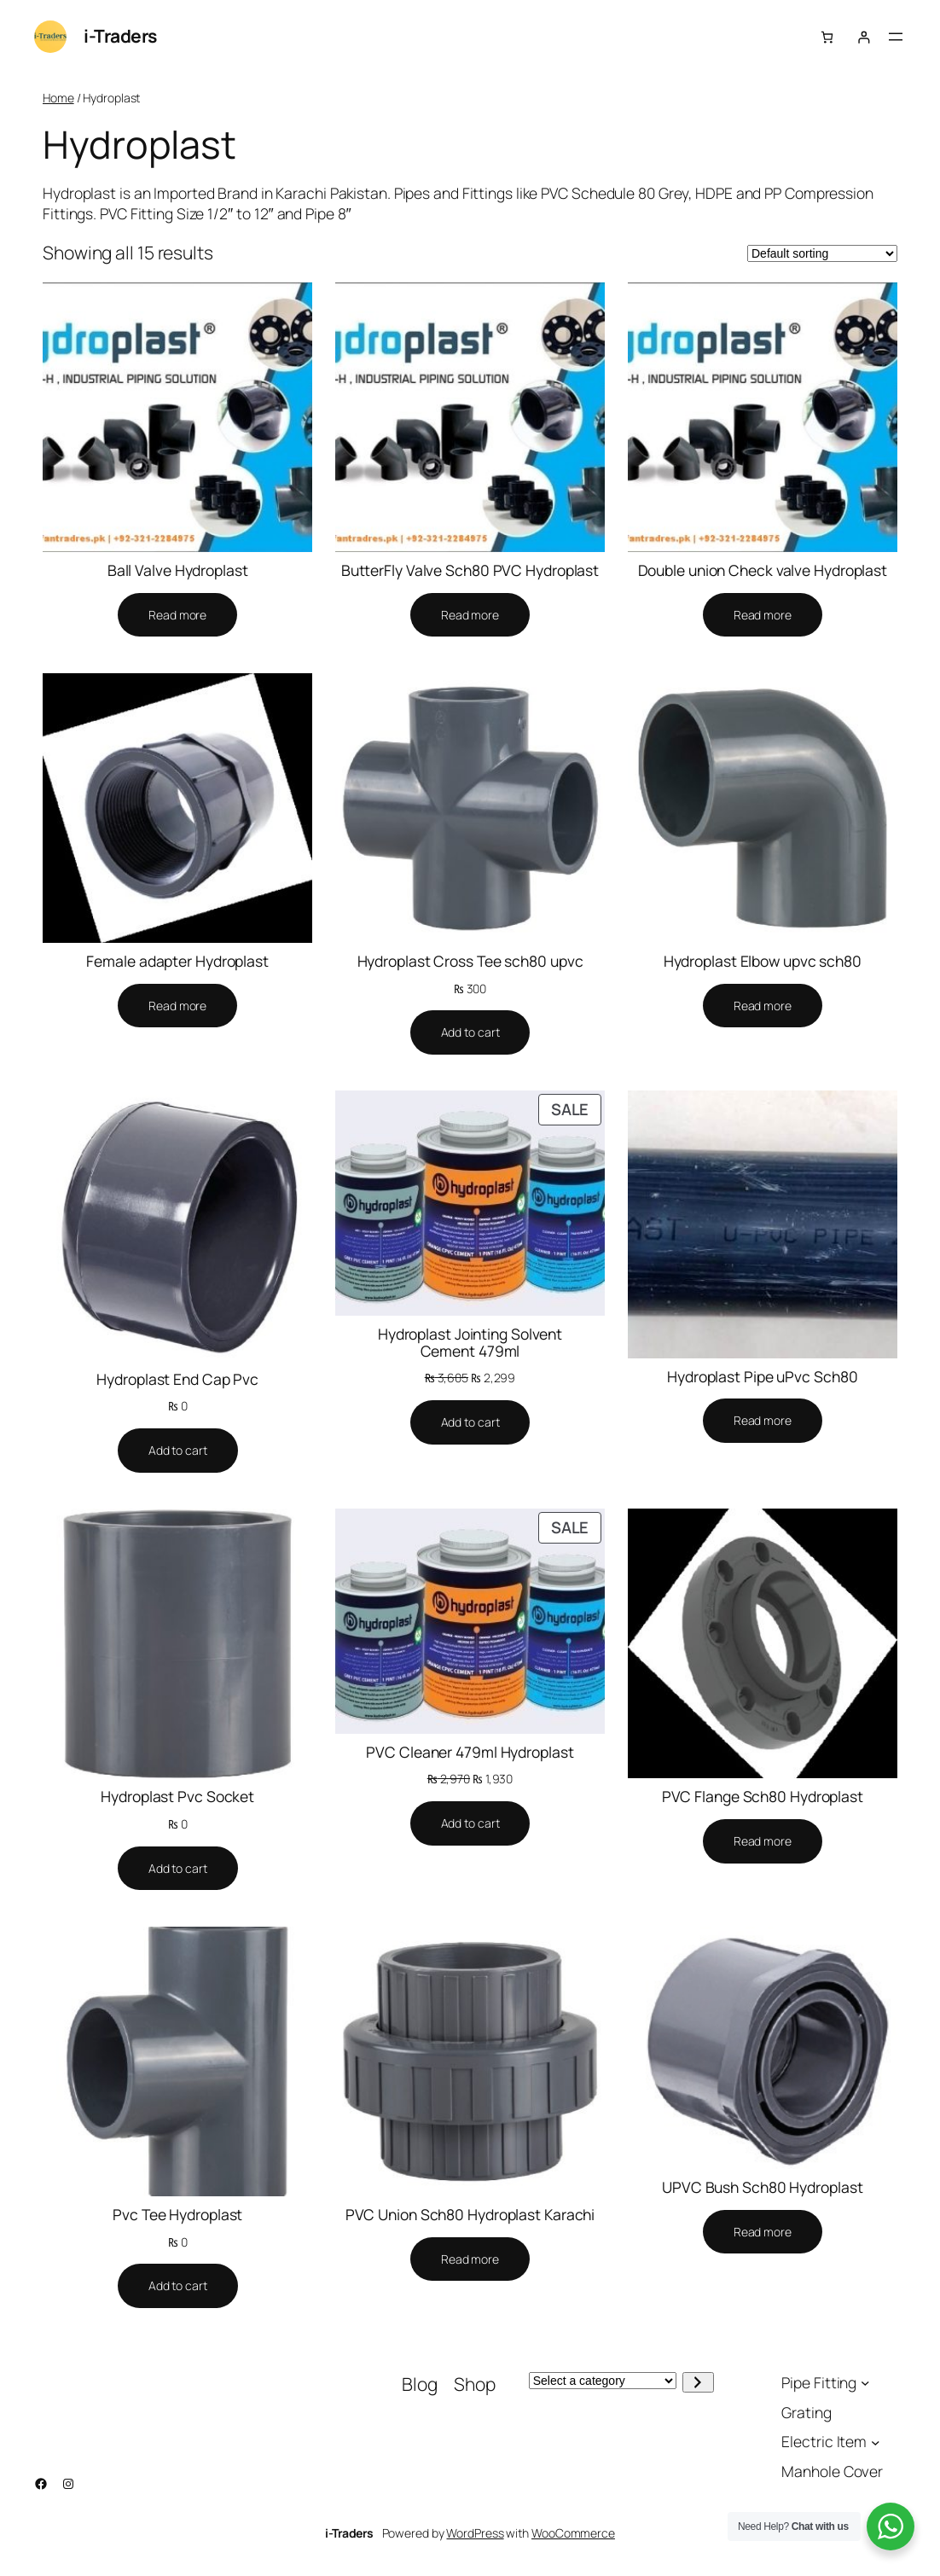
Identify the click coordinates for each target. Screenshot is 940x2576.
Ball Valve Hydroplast (177, 570)
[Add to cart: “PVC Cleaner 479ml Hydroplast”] (470, 1823)
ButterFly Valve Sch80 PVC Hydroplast (470, 570)
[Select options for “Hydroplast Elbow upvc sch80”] (762, 1006)
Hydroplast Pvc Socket (177, 1797)
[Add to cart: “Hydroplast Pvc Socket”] (178, 1868)
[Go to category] (698, 2382)
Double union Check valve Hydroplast (763, 570)
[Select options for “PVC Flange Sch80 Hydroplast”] (762, 1841)
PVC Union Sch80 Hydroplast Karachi (470, 2215)
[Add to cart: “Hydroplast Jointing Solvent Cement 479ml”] (470, 1422)
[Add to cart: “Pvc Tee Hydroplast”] (178, 2286)
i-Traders (120, 36)
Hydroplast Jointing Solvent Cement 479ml (470, 1342)
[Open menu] (895, 36)
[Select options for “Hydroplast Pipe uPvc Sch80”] (762, 1420)
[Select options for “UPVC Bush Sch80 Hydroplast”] (762, 2232)
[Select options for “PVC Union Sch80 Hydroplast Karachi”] (470, 2259)
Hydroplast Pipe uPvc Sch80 (762, 1377)
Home (58, 98)
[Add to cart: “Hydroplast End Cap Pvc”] (178, 1450)
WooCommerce (573, 2533)
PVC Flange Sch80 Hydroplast (762, 1797)
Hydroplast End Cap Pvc (177, 1379)
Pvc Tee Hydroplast (177, 2215)
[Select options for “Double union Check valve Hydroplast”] (762, 615)
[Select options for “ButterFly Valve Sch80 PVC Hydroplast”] (470, 615)
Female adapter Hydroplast (177, 961)
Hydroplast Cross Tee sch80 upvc (470, 961)
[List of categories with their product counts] (602, 2380)
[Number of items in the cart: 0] (827, 37)
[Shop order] (822, 253)
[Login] (864, 37)
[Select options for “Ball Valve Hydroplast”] (177, 615)
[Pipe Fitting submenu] (865, 2382)
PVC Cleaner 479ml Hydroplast (469, 1752)
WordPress (474, 2533)
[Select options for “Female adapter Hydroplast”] (177, 1006)
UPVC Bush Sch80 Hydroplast (762, 2187)
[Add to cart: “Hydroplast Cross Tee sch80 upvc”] (470, 1032)
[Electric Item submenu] (875, 2441)
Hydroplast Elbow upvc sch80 (763, 961)
